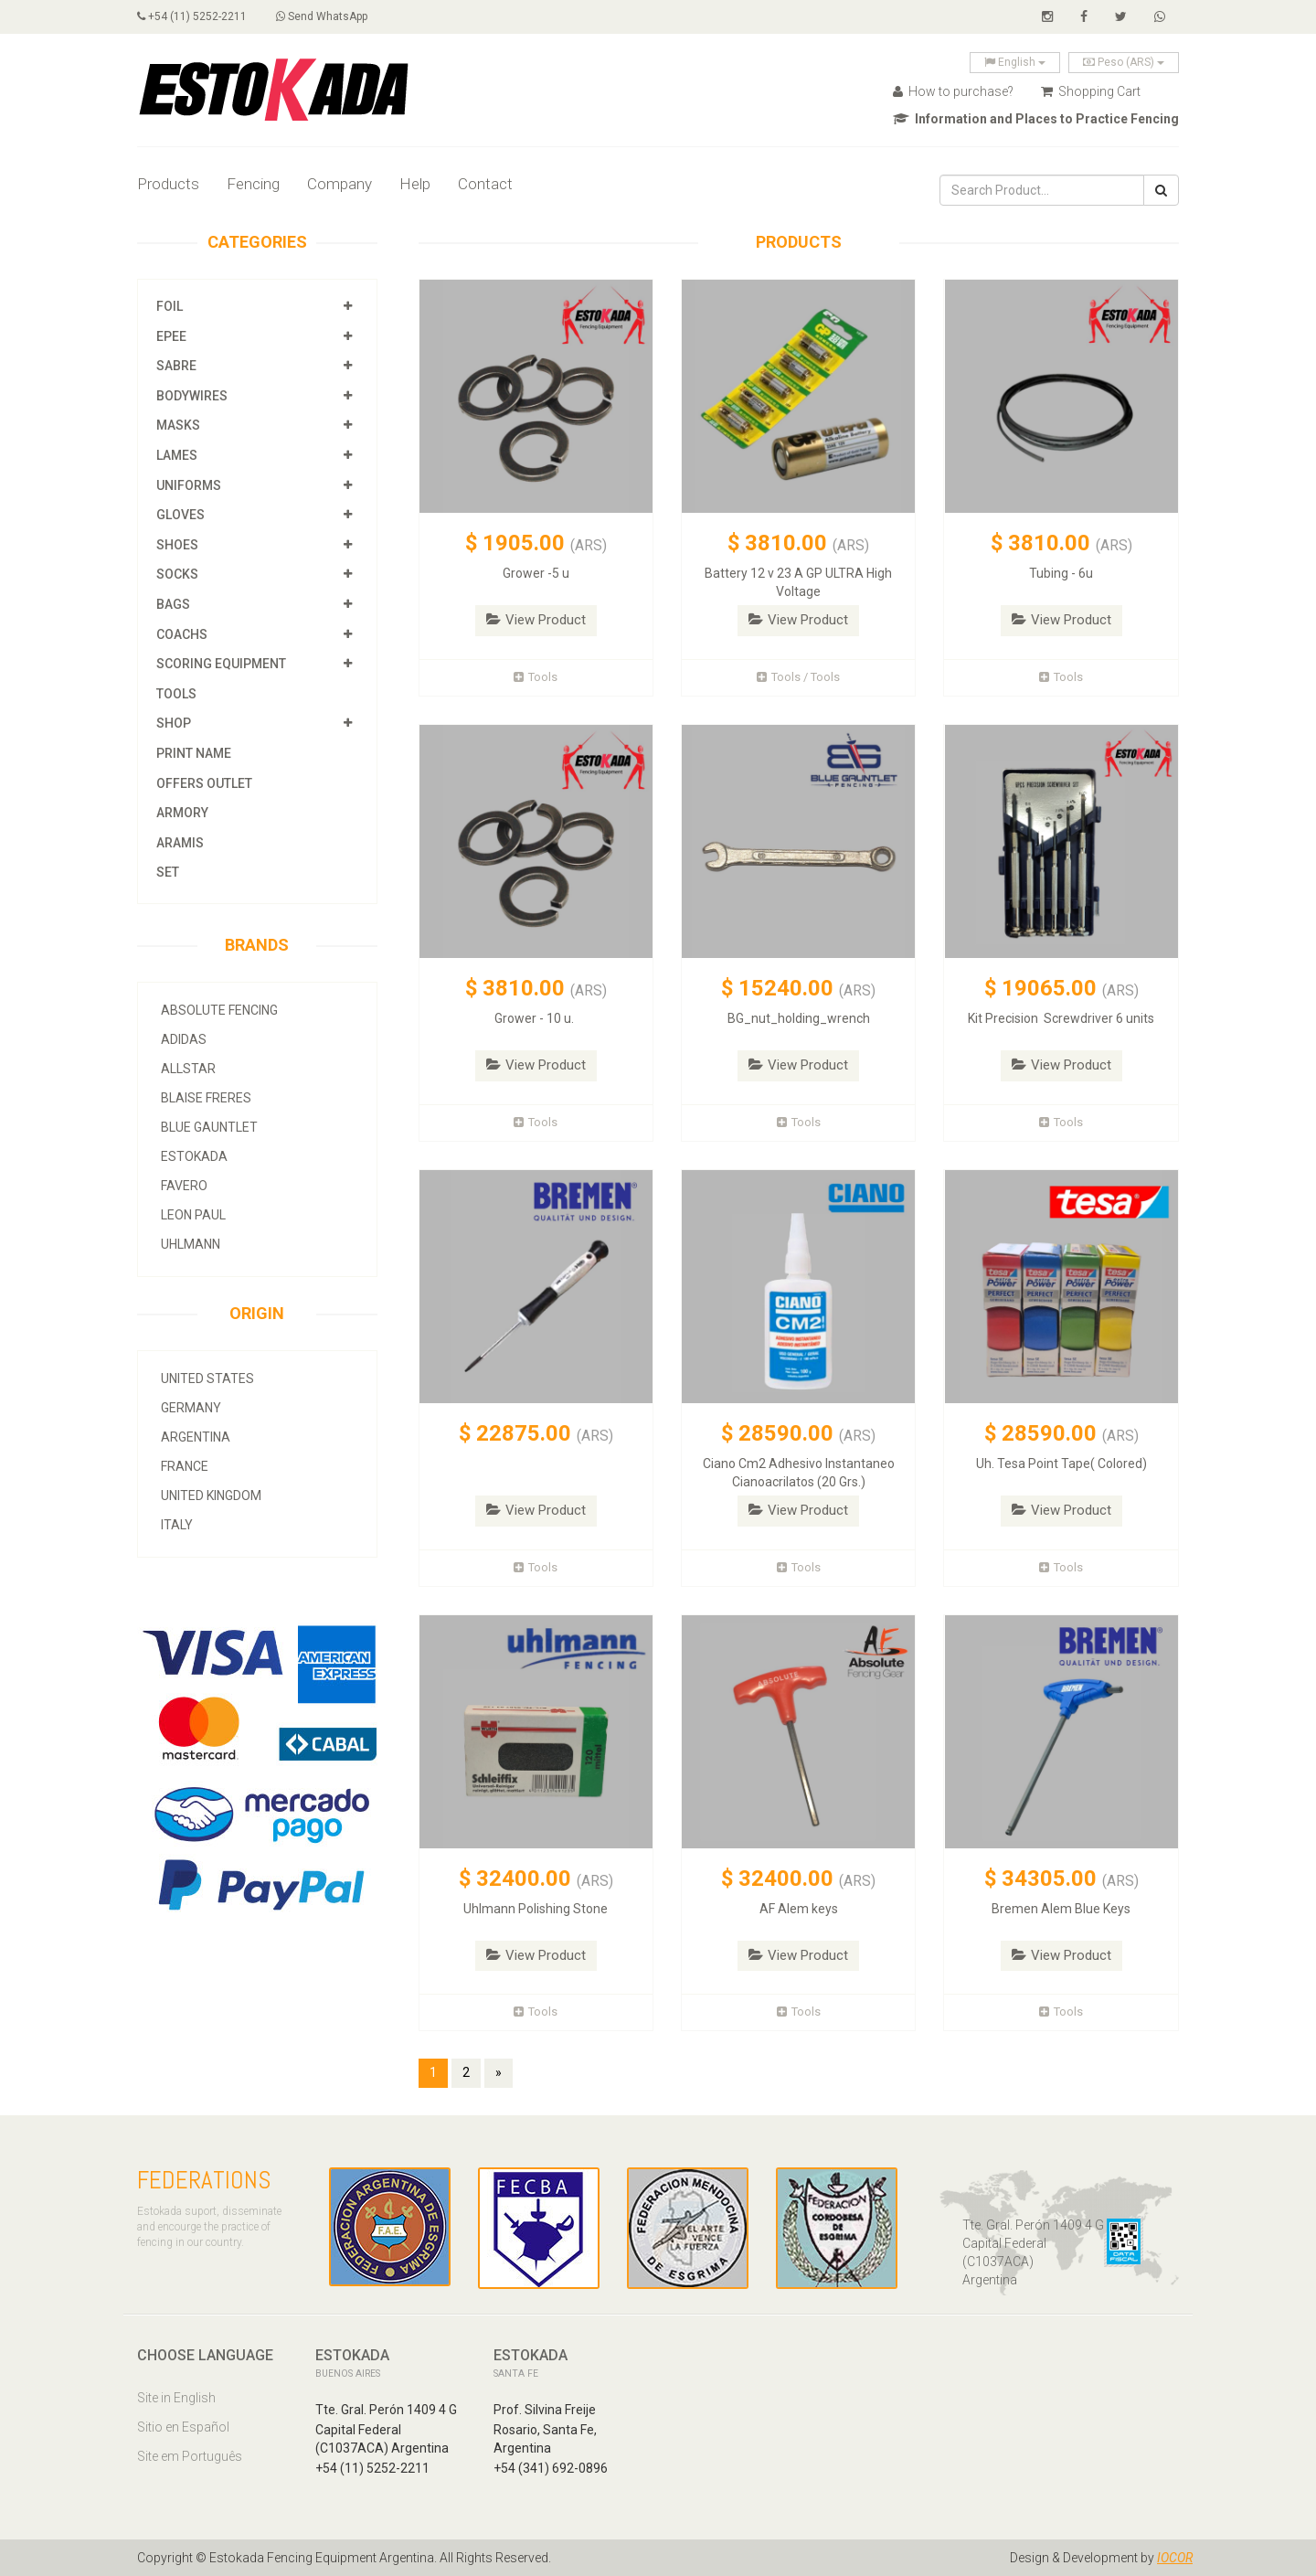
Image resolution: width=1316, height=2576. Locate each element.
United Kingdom (211, 1495)
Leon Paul (193, 1215)
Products (168, 184)
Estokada (194, 1156)
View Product (536, 620)
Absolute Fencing (219, 1010)
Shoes (177, 545)
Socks (177, 574)
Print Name (193, 753)
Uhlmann (190, 1244)
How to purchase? (953, 91)
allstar (188, 1068)
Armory (182, 812)
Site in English (176, 2397)
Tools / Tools (798, 677)
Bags (173, 604)
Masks (178, 425)
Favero (184, 1185)
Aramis (180, 843)
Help (414, 184)
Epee (172, 336)
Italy (177, 1524)
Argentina (195, 1437)
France (184, 1466)
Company (339, 184)
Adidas (184, 1039)
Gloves (180, 514)
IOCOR (1175, 2557)
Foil (169, 306)
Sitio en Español (183, 2427)
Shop (173, 723)
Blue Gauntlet (209, 1127)
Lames (176, 455)
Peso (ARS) (1123, 62)
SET (167, 872)
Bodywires (192, 396)
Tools (176, 694)
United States (207, 1378)
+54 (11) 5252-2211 (192, 16)
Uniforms (188, 485)
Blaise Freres (206, 1098)
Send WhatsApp (321, 16)
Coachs (181, 634)
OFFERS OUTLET (204, 783)
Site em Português (189, 2456)
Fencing (253, 184)
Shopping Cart (1091, 91)
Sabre (176, 365)
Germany (191, 1407)
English (1014, 62)
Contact (485, 184)
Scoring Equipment (221, 663)
